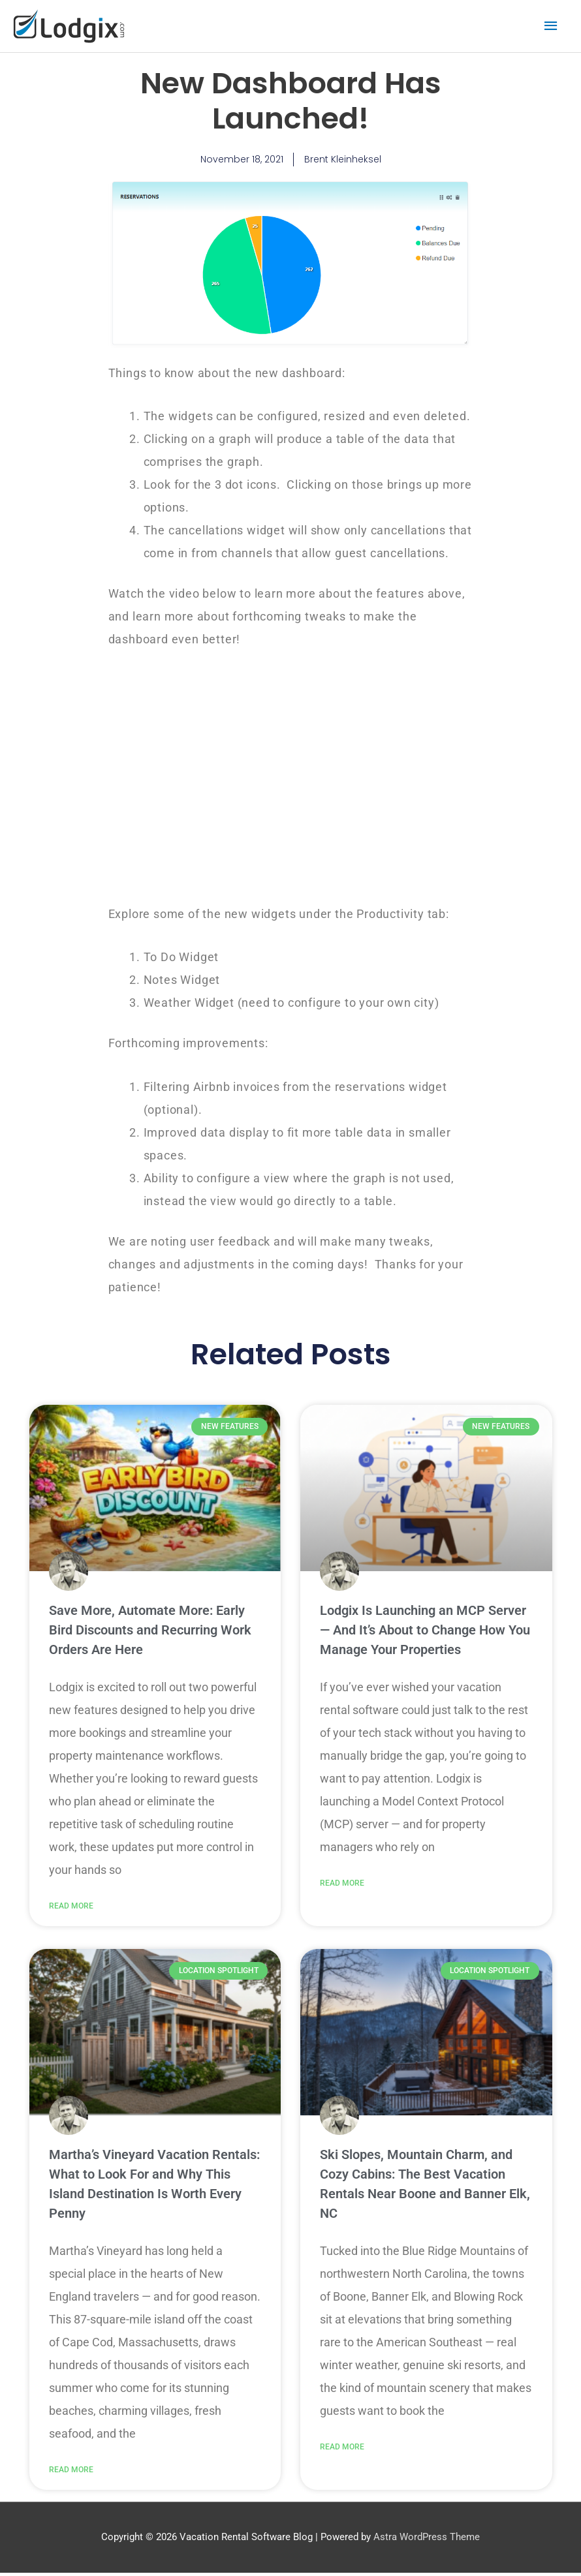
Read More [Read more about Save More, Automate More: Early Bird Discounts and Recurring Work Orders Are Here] (71, 1907)
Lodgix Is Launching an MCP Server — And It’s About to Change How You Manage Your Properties (425, 1631)
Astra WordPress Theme (426, 2540)
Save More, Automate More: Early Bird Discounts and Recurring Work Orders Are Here (150, 1631)
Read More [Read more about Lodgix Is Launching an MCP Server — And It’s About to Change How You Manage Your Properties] (342, 1884)
